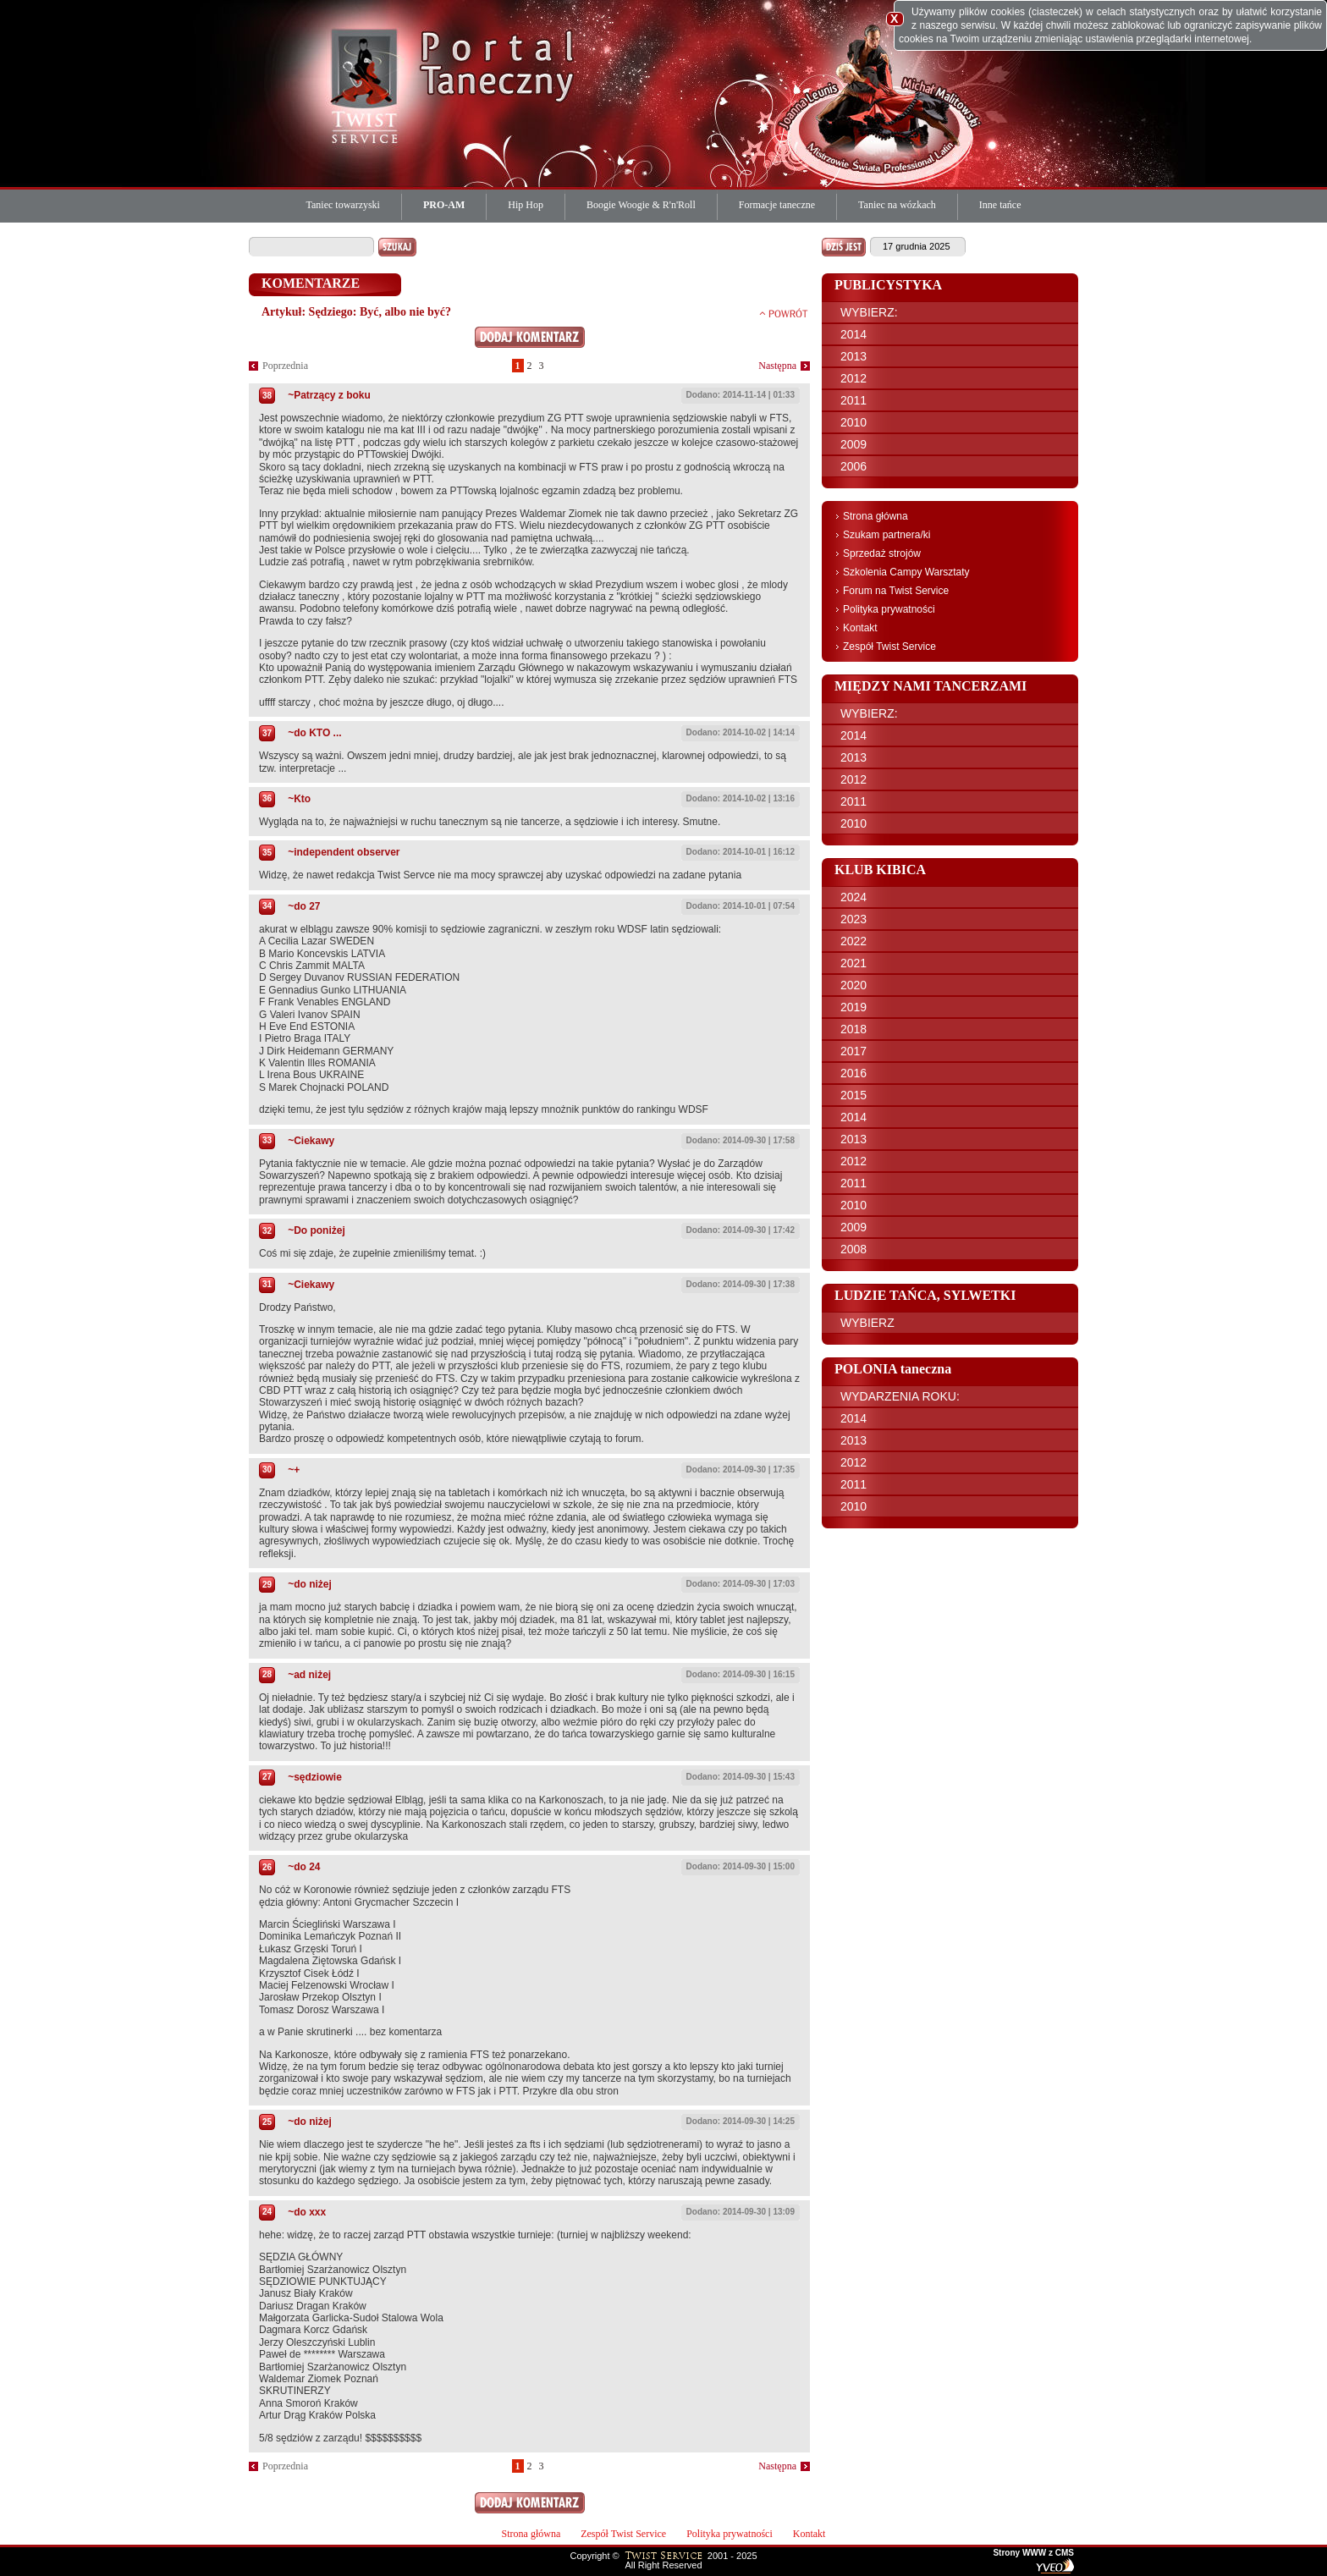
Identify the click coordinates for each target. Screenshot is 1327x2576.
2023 (853, 919)
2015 (853, 1095)
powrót (783, 313)
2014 (853, 334)
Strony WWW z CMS (1033, 2553)
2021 (853, 963)
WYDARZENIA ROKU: (900, 1396)
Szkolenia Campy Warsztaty (906, 572)
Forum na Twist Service (896, 591)
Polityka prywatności (889, 609)
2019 (853, 1007)
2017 (853, 1051)
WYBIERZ (867, 1322)
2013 (853, 356)
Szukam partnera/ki (886, 535)
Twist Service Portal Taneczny (367, 85)
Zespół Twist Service (889, 646)
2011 (853, 400)
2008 (853, 1249)
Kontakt (860, 628)
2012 (853, 378)
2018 (853, 1029)
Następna (777, 366)
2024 (853, 897)
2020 (853, 985)
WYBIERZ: (869, 312)
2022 (853, 941)
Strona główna (875, 516)
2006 (853, 466)
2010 (853, 422)
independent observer (346, 852)
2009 (853, 444)
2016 (853, 1073)
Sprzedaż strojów (882, 553)
